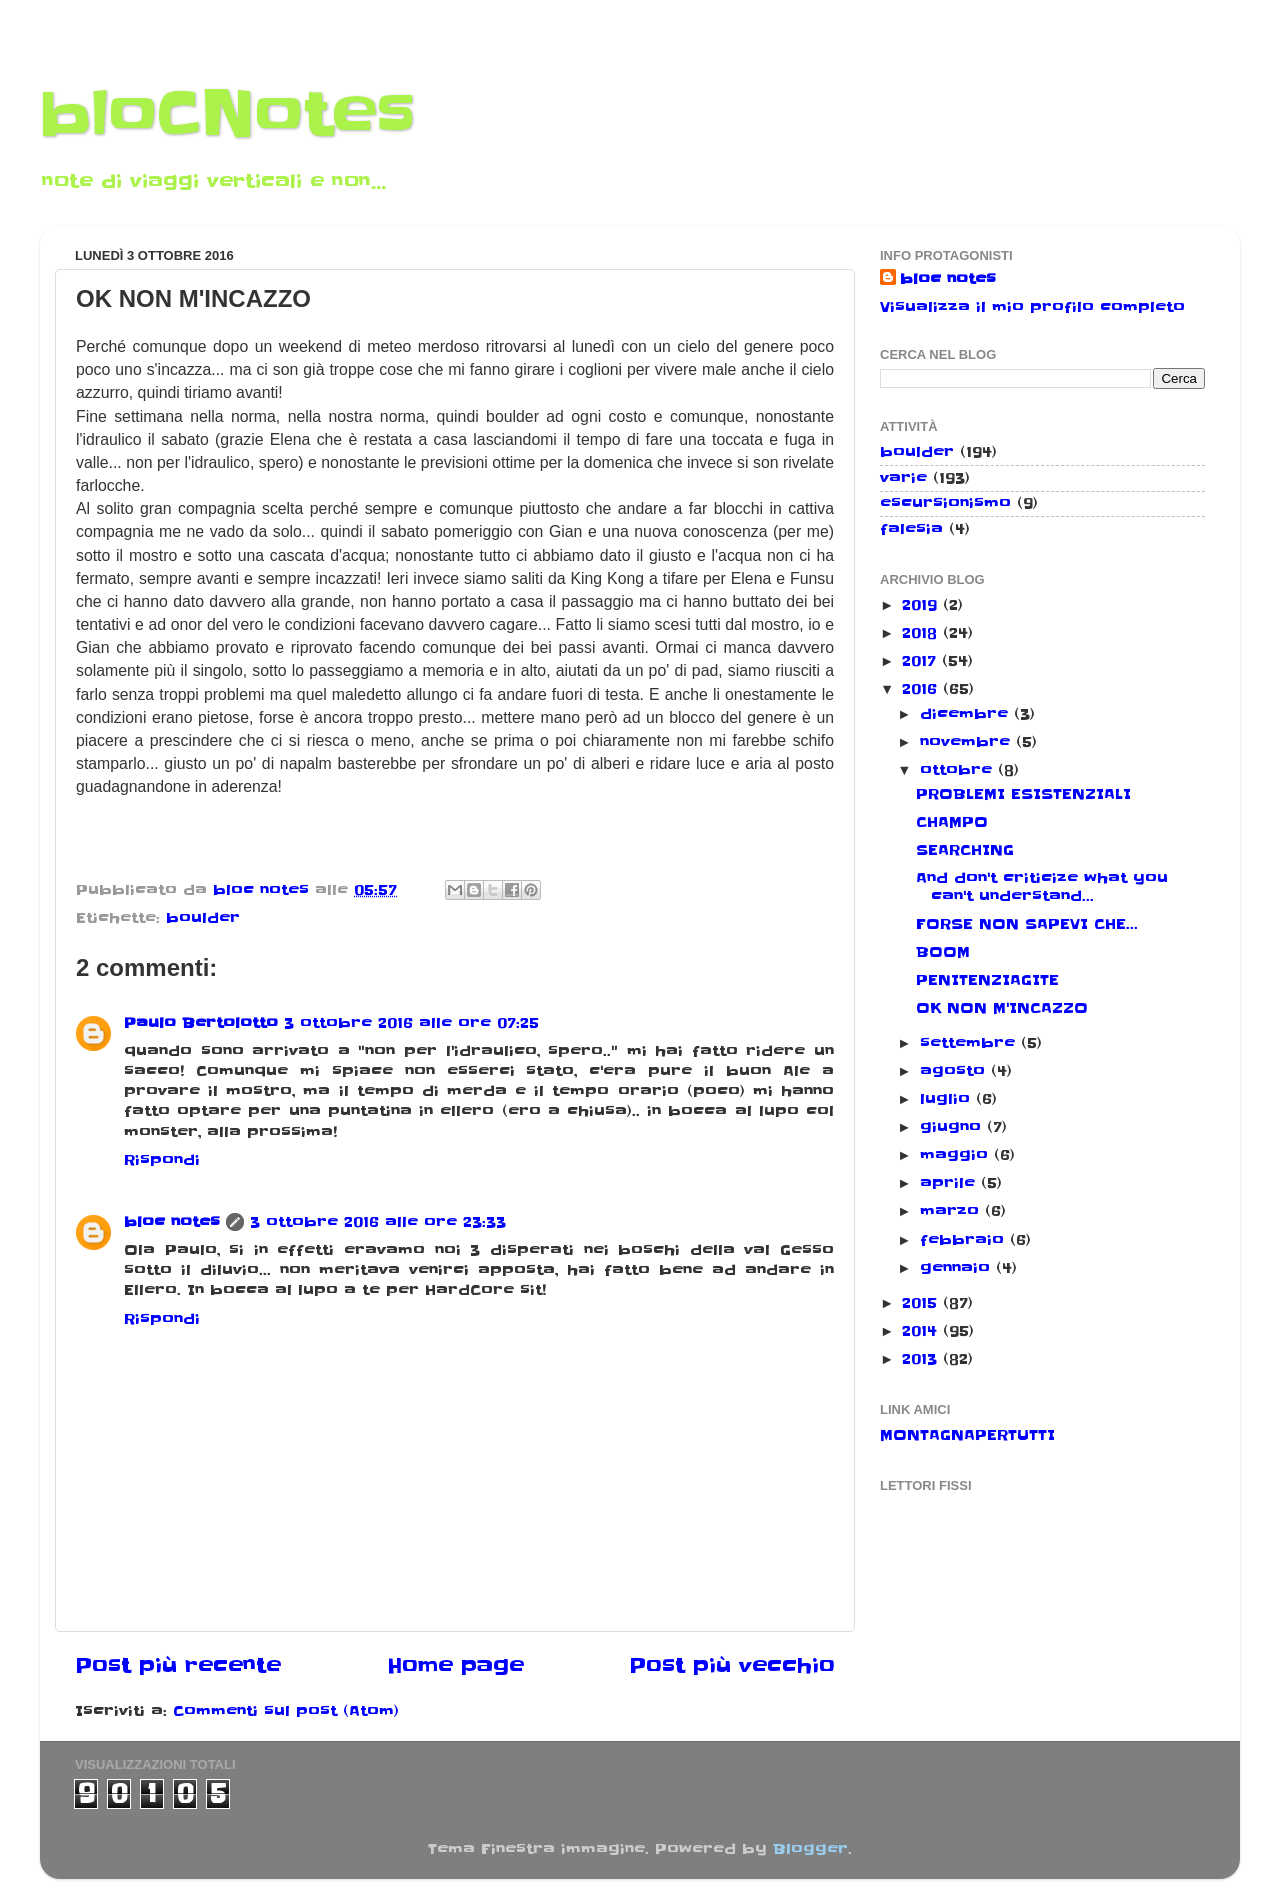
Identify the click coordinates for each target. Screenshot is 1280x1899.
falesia (911, 529)
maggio (957, 1155)
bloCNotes (227, 115)
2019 (922, 605)
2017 (922, 661)
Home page (455, 1666)
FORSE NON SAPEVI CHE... (1027, 924)
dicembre (967, 714)
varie (903, 478)
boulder (203, 918)
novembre (968, 742)
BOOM (943, 952)
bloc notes (172, 1222)
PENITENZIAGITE (987, 980)
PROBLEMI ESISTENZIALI (1023, 794)
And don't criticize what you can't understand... (1042, 886)
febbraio (965, 1240)
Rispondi (162, 1160)
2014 (922, 1331)
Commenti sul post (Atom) (286, 1711)
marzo (952, 1211)
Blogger (810, 1849)
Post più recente (178, 1666)
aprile (950, 1183)
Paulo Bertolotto (201, 1023)
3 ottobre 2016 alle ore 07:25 (411, 1023)
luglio (948, 1099)
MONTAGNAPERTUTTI (967, 1435)
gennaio (958, 1268)
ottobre (959, 770)
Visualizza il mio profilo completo (1032, 307)
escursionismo (945, 503)
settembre (970, 1043)
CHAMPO (952, 822)
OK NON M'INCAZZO (1002, 1008)
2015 (922, 1303)
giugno (953, 1127)
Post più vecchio (732, 1666)
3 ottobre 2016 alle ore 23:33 (378, 1222)
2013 (922, 1359)
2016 (922, 689)
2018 (922, 633)
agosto (955, 1071)
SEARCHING (965, 850)
